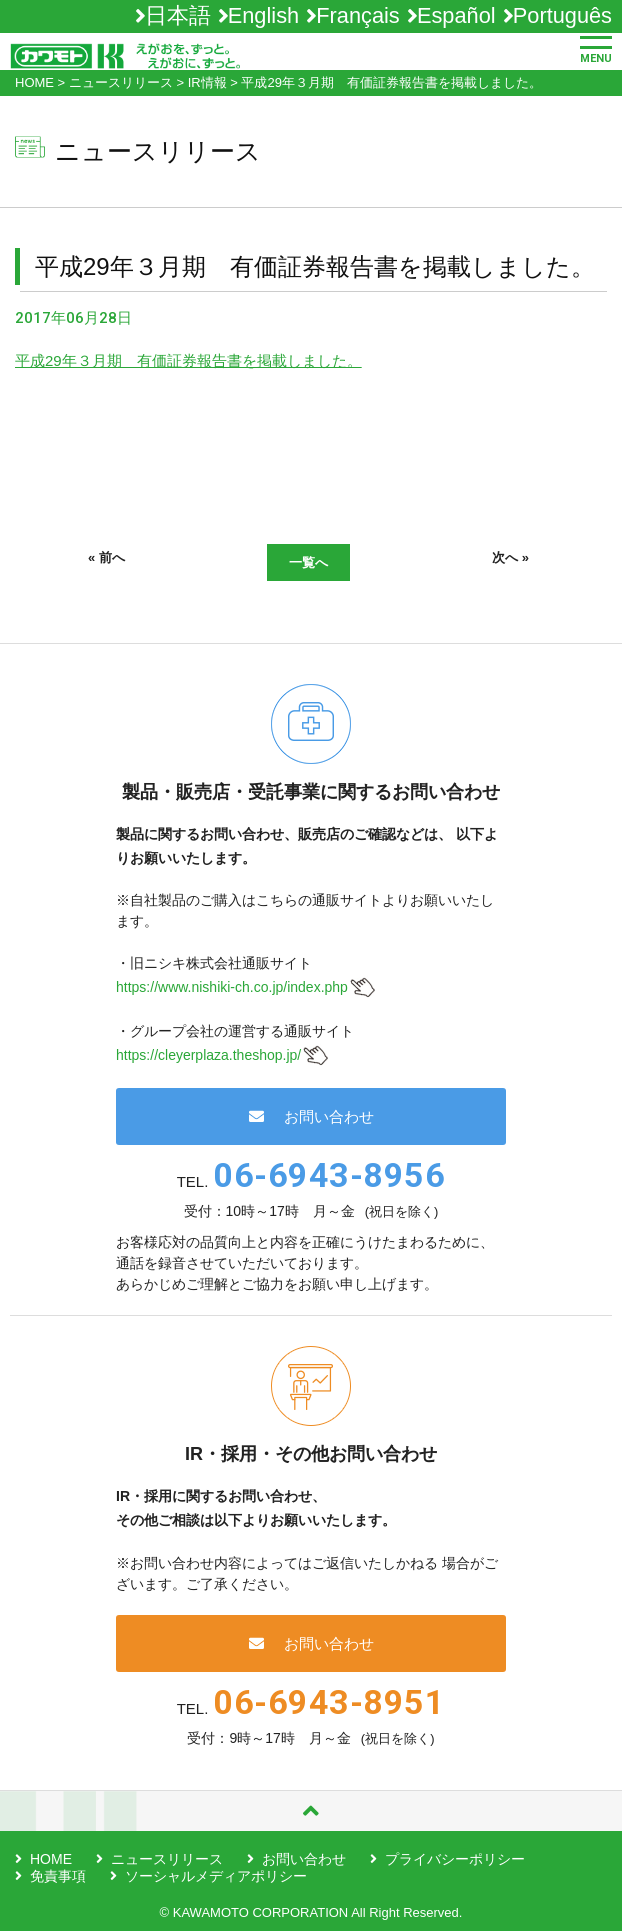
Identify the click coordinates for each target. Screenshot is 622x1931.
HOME (51, 1859)
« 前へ (106, 557)
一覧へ (308, 562)
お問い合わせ (311, 1116)
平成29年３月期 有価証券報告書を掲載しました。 (188, 360)
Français (357, 15)
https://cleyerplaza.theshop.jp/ (208, 1055)
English (263, 15)
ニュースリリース (167, 1859)
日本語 (178, 15)
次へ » (510, 557)
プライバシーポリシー (455, 1859)
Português (562, 15)
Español (456, 15)
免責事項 (58, 1876)
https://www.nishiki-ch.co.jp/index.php (232, 987)
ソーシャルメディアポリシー (216, 1876)
